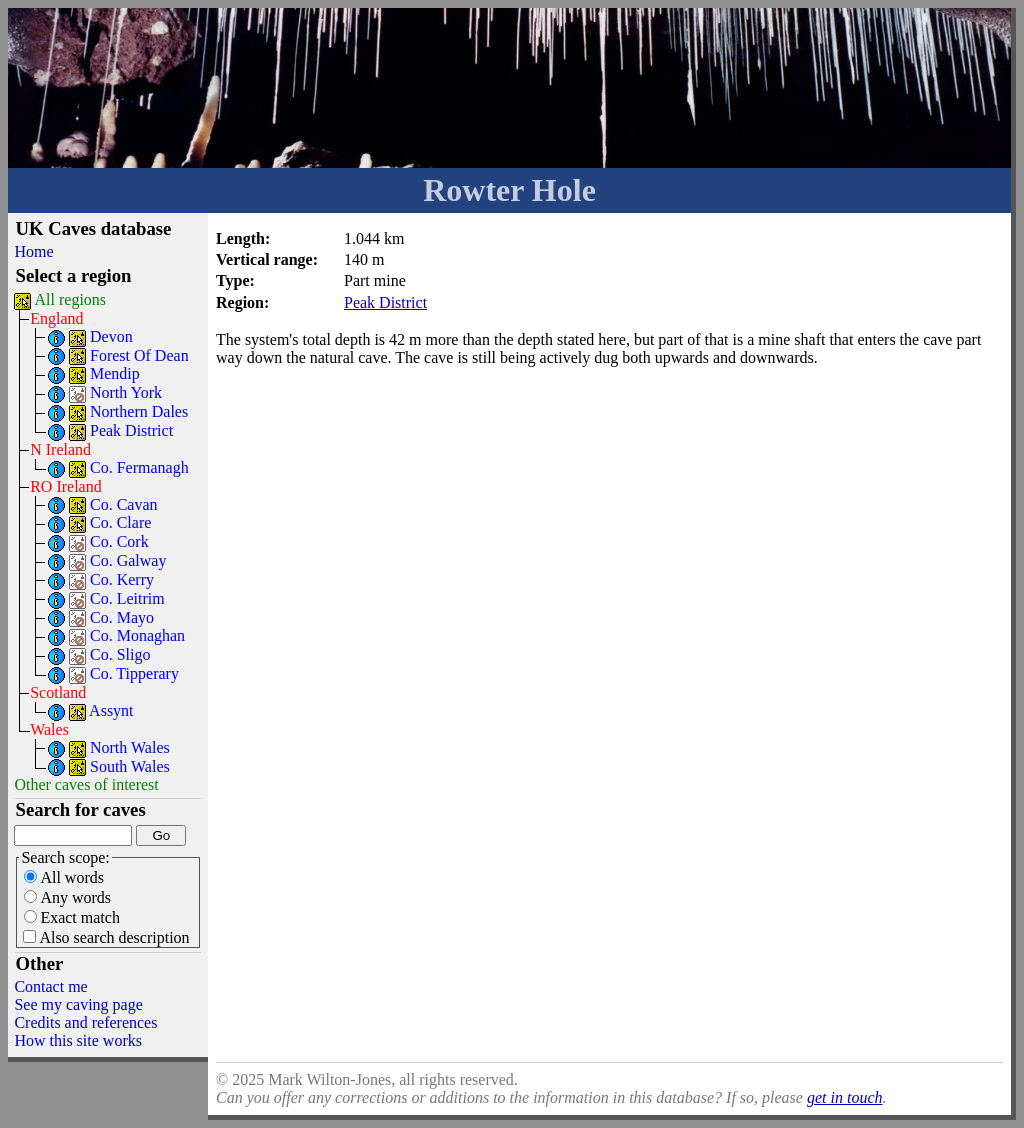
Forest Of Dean (139, 355)
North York (126, 392)
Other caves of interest (86, 784)
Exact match (72, 917)
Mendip (115, 373)
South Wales (130, 766)
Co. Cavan (124, 504)
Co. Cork (119, 541)
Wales (49, 729)
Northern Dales (139, 411)
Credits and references (85, 1022)
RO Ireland (66, 486)
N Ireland (60, 449)
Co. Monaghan (137, 635)
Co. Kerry (122, 579)
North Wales (130, 747)
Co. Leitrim (127, 598)
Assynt (111, 710)
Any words (67, 897)
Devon (111, 336)
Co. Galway (128, 560)
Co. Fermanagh (139, 467)
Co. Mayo (122, 617)
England (56, 318)
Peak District (131, 430)
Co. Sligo (120, 654)
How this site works (78, 1040)
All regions (71, 299)
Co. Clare (120, 522)
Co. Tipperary (134, 673)
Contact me (50, 986)
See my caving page (78, 1004)
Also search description (106, 937)
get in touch (845, 1097)
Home (33, 251)
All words (64, 877)
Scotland (58, 692)
